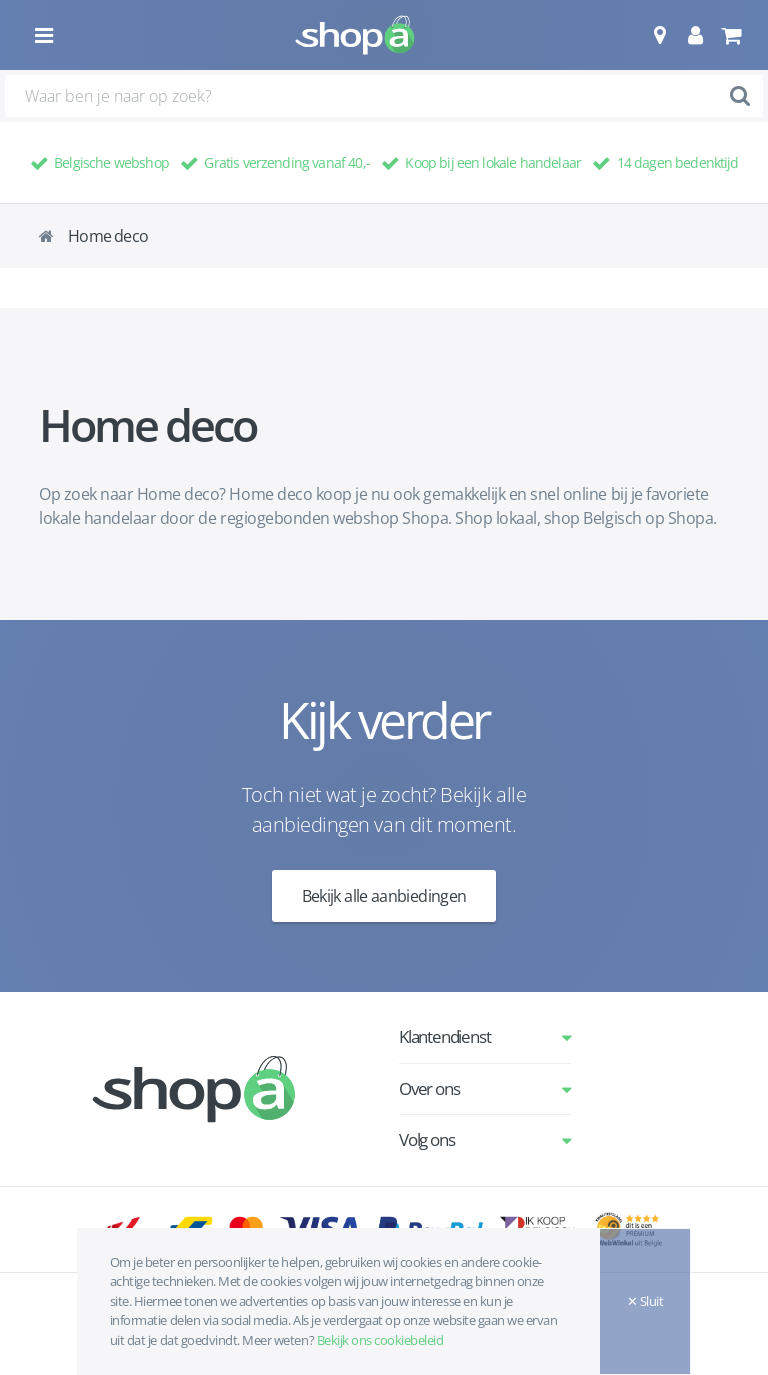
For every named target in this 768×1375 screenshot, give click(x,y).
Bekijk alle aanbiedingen (384, 896)
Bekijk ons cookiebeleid (380, 1340)
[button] (659, 35)
